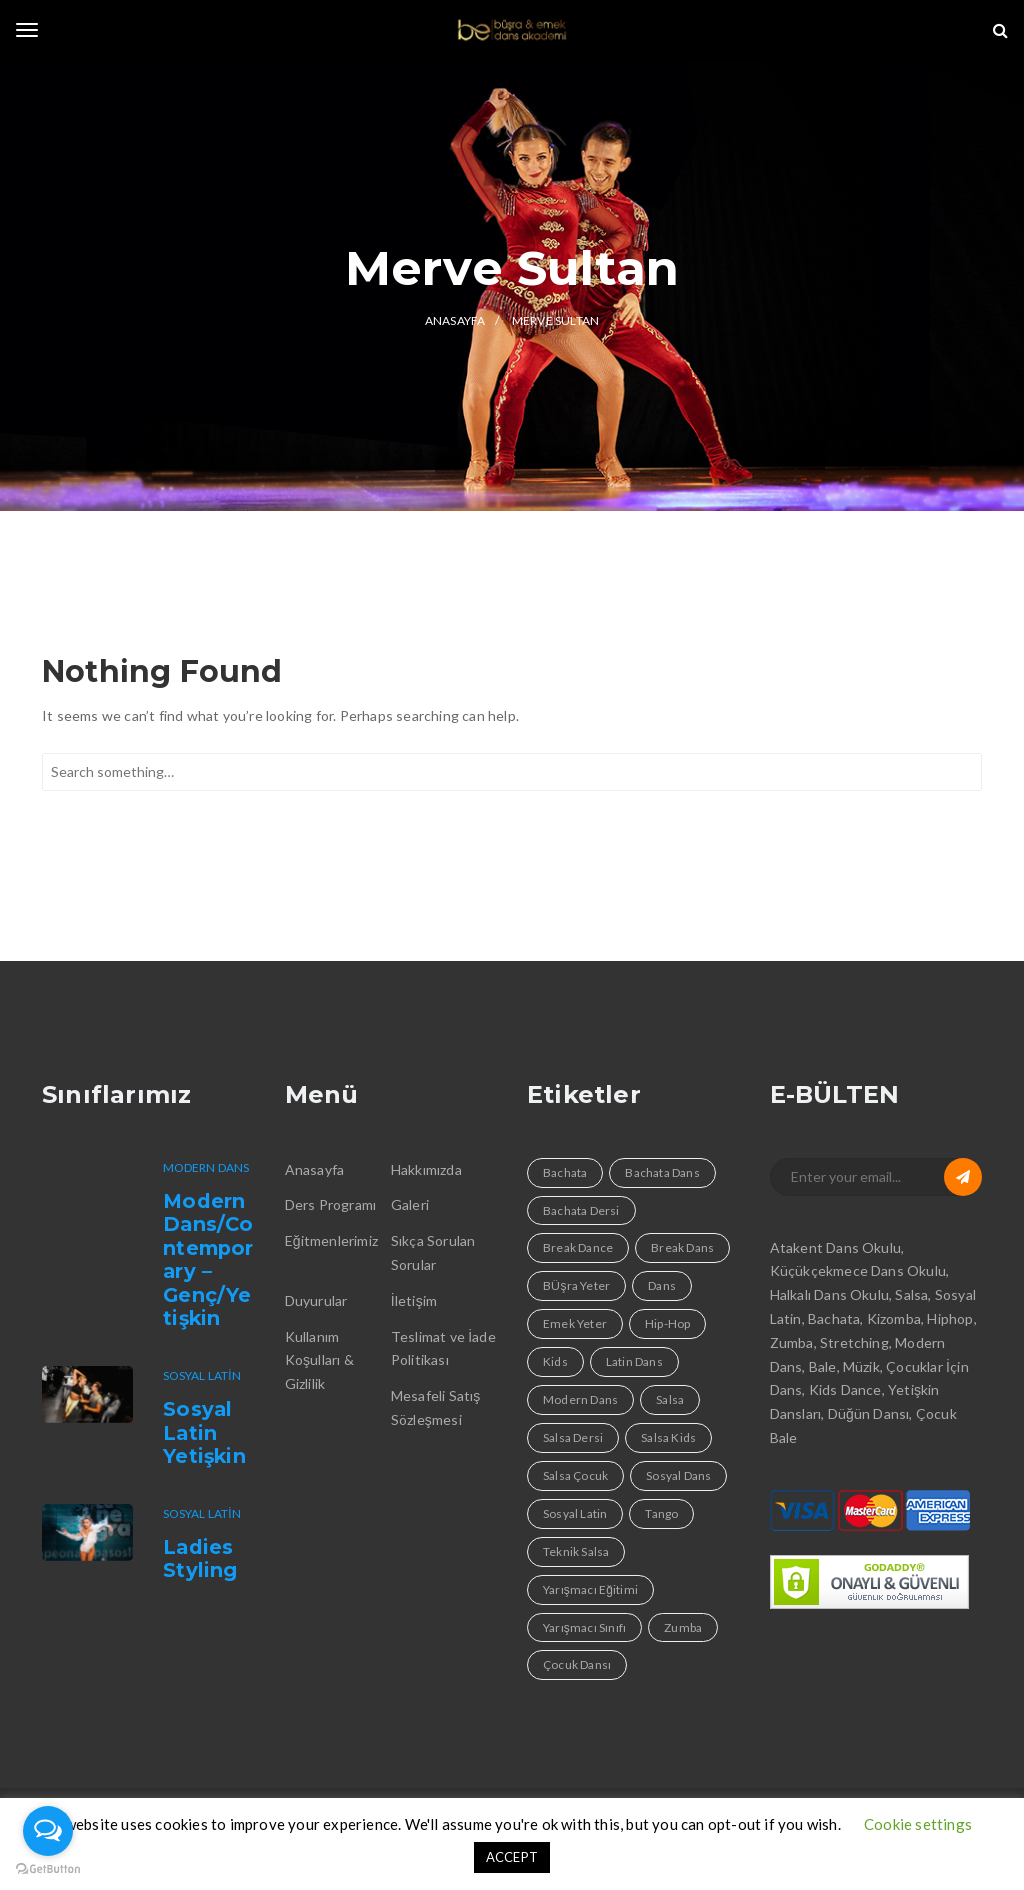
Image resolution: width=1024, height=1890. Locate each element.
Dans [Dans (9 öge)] (662, 1285)
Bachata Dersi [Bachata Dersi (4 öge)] (581, 1210)
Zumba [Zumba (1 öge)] (683, 1627)
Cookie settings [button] (918, 1824)
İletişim (414, 1300)
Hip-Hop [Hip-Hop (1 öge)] (667, 1323)
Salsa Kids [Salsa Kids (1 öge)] (668, 1437)
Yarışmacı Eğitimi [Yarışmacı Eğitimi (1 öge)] (590, 1589)
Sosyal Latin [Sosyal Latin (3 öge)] (575, 1513)
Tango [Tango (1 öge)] (661, 1513)
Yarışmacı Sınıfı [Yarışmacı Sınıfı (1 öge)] (584, 1627)
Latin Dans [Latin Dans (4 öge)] (634, 1361)
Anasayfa (315, 1169)
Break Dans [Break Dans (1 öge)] (682, 1247)
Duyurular (316, 1300)
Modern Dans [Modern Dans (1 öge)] (580, 1399)
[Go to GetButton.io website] (48, 1869)
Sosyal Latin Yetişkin (204, 1432)
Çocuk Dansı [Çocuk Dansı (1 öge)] (577, 1664)
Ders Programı (331, 1204)
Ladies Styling (200, 1559)
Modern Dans (206, 1167)
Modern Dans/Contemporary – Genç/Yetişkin (208, 1260)
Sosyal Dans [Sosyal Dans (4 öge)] (678, 1475)
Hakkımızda (426, 1169)
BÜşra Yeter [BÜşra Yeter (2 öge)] (576, 1285)
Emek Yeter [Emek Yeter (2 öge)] (575, 1323)
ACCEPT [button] (512, 1857)
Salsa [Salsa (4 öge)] (670, 1399)
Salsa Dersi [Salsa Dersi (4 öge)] (573, 1437)
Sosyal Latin (202, 1375)
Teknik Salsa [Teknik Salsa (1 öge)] (576, 1551)
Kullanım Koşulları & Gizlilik (319, 1360)
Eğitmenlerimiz (332, 1240)
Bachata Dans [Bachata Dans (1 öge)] (662, 1172)
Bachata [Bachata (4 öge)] (565, 1172)
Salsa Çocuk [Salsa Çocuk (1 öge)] (575, 1475)
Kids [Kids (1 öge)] (555, 1361)
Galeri (410, 1204)
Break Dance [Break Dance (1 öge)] (578, 1247)
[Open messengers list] (48, 1831)
